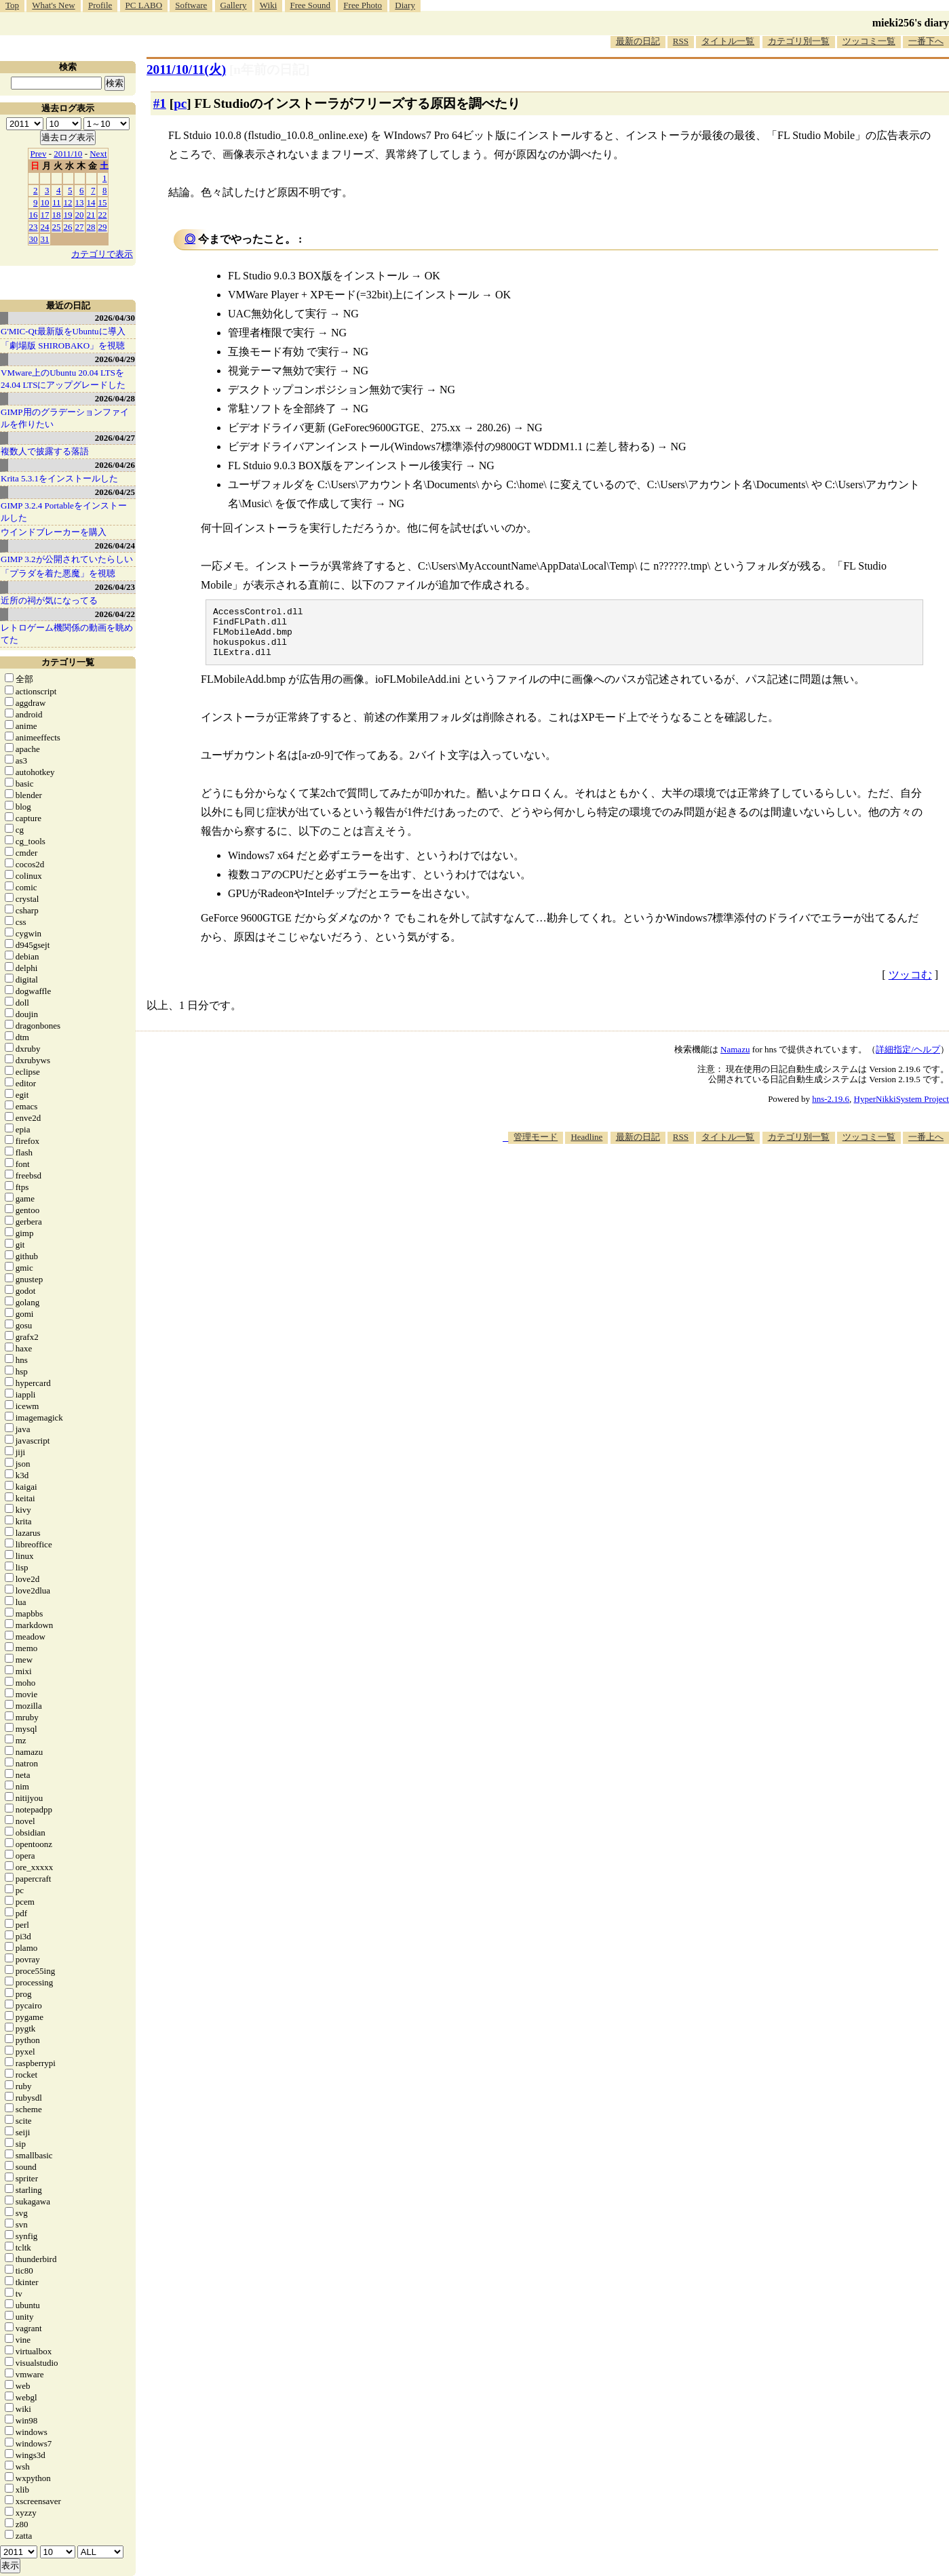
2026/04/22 (115, 614)
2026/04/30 (115, 318)
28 (91, 227)
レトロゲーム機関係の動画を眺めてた (67, 633)
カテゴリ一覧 (67, 662)
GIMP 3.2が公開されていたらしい (67, 559)
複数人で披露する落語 (45, 451)
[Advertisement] (702, 1194)
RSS (681, 41)
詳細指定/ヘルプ (908, 1059)
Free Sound (310, 5)
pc (180, 103)
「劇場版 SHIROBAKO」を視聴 (63, 345)
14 (91, 202)
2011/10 (68, 153)
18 (56, 215)
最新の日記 (638, 41)
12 (68, 202)
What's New (53, 5)
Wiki (268, 5)
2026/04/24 (115, 545)
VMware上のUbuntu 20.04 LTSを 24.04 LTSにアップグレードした (63, 379)
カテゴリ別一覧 (799, 41)
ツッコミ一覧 (869, 41)
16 (33, 215)
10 (45, 202)
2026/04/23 (115, 587)
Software (191, 5)
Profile (100, 5)
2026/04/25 (115, 492)
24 (45, 227)
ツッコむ (910, 985)
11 (56, 202)
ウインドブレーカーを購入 (53, 532)
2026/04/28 (115, 398)
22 (102, 215)
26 (68, 227)
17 (45, 215)
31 (45, 239)
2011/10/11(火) (186, 69)
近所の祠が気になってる (49, 600)
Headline (586, 1147)
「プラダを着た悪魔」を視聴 (58, 573)
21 (91, 215)
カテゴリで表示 (102, 254)
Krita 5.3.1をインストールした (59, 478)
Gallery (233, 5)
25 (56, 227)
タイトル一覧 (727, 41)
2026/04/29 (115, 359)
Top (12, 5)
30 (33, 239)
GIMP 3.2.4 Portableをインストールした (64, 511)
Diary (405, 5)
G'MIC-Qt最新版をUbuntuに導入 (63, 331)
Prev (39, 153)
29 (102, 227)
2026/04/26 (115, 465)
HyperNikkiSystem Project (901, 1109)
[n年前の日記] (269, 69)
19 (68, 215)
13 (79, 202)
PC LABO (144, 5)
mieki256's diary (910, 22)
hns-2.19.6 (830, 1109)
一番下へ (926, 41)
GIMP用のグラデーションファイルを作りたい (65, 418)
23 (33, 227)
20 (79, 215)
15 (102, 202)
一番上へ (926, 1147)
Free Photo (362, 5)
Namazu (735, 1059)
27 (79, 227)
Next (98, 153)
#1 (159, 103)
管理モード (536, 1147)
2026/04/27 (115, 438)
